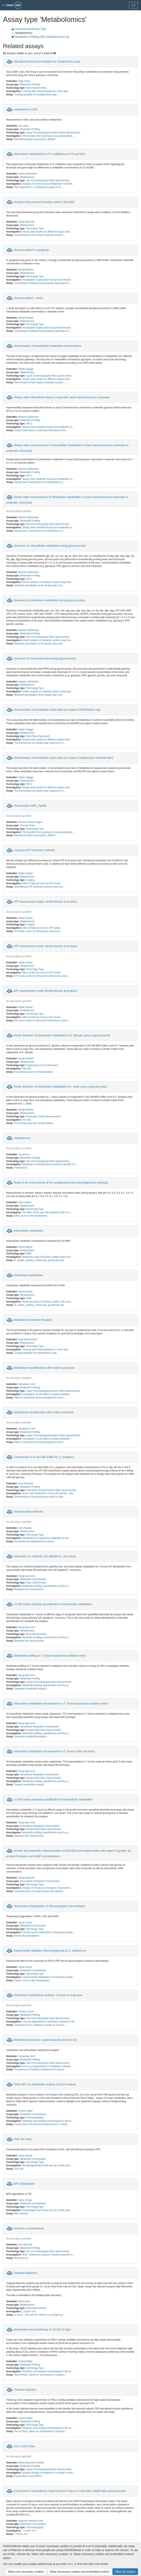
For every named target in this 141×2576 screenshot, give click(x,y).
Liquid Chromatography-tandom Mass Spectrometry (53, 132)
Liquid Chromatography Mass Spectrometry (48, 375)
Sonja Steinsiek (26, 221)
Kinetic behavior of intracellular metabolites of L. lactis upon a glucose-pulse (60, 1086)
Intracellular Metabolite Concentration (39, 1726)
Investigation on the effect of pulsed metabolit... (46, 1394)
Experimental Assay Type (30, 28)
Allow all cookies (125, 2571)
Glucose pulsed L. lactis (28, 297)
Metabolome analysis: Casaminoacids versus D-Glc (45, 2039)
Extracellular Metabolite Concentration (40, 1826)
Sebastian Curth (26, 1384)
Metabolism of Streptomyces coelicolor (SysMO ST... (49, 1164)
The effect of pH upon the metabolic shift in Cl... (46, 1212)
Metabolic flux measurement (29, 1589)
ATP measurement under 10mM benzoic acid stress (45, 901)
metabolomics (22, 1138)
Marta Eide (24, 2301)
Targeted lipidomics (25, 2272)
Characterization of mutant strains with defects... (39, 1891)
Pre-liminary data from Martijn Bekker (33, 1072)
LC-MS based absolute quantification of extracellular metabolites (53, 1799)
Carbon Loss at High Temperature (31, 1980)
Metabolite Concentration (33, 1579)
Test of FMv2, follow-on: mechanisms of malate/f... (40, 2374)
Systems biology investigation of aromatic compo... (48, 2472)
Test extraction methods (28, 1511)
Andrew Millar (25, 2110)
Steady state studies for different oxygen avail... (47, 231)
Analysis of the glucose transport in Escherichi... (47, 1887)
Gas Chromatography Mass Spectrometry (47, 180)
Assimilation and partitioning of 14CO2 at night (41, 2329)
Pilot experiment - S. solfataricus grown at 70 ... (38, 187)
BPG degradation (24, 2183)
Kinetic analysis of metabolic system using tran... (47, 582)
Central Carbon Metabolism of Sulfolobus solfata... (48, 1932)
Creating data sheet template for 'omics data (45, 91)
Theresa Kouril (26, 2011)
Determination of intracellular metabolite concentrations (47, 345)
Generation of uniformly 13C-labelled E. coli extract (45, 1556)
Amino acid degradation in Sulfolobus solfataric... (47, 2066)
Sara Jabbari (25, 1202)
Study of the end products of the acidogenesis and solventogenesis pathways (61, 1182)
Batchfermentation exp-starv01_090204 (34, 139)
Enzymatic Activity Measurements (43, 1116)
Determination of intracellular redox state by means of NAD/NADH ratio (57, 709)
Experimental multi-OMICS (28, 2476)
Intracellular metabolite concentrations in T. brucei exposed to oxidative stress (61, 1703)
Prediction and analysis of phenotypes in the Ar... (47, 2121)
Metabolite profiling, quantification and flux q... (46, 1586)
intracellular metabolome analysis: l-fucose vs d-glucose (48, 1995)
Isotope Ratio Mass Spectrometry (43, 1730)
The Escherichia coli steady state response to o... (39, 743)
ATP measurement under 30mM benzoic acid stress (45, 946)
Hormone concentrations (29, 2228)
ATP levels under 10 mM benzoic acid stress (37, 931)
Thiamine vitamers (25, 2389)
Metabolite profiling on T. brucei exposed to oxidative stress (50, 1655)
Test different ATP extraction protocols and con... (39, 886)
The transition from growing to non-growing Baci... (48, 136)
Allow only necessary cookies (26, 2571)
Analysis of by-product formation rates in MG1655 (43, 202)
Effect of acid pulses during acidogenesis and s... (39, 1397)
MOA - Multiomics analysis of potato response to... (48, 2254)
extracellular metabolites (29, 1230)
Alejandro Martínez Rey (30, 2520)
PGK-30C (19, 2168)
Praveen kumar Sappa (30, 822)
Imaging (30, 880)
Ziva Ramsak (25, 2244)
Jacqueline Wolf (26, 2056)
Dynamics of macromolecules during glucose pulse (45, 658)
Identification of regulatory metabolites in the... (46, 1538)
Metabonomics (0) (58, 36)
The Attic (26, 1068)
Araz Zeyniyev (25, 1483)
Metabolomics (27, 177)
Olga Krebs (24, 81)
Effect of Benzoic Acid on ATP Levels (41, 883)
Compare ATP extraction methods (34, 850)
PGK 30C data (22, 2139)
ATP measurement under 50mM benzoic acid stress (45, 990)
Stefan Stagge (25, 369)
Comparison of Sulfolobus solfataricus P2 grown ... (40, 2069)
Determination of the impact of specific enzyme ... (40, 235)
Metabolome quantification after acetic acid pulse (44, 1412)
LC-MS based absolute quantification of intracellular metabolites (53, 1604)
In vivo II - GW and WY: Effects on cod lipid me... (39, 2314)
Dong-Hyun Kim (26, 1576)
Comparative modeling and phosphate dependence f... (42, 283)
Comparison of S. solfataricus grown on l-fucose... (40, 2025)
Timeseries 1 (21, 1167)
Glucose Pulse (27, 825)
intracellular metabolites (28, 1275)
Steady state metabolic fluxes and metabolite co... (48, 427)
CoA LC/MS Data (24, 2446)
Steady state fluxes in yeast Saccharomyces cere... (40, 430)
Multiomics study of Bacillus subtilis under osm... (47, 1257)
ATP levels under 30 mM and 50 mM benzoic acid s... (42, 976)
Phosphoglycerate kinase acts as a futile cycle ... (47, 2165)
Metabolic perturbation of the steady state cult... (39, 585)
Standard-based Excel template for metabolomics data (47, 61)
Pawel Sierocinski (27, 173)
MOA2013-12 (21, 2258)
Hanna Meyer (25, 1247)
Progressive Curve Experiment (42, 1065)
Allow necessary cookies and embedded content (79, 2571)
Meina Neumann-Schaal (31, 2462)
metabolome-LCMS (26, 109)
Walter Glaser (25, 873)
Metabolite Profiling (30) (30, 36)
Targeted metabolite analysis (29, 1784)
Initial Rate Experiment (38, 736)
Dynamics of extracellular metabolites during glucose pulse (50, 545)
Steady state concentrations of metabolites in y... (39, 482)
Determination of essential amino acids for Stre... (39, 1496)
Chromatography (35, 2117)
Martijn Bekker (25, 269)
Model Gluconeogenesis (26, 1935)
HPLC (29, 423)
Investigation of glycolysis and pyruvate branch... (47, 279)
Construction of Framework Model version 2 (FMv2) (41, 2124)
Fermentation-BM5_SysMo (30, 805)
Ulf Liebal (23, 125)
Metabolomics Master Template (33, 1319)
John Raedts (25, 1528)
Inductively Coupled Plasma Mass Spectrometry (51, 1490)
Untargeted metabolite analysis (30, 1688)
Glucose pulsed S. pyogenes (31, 249)
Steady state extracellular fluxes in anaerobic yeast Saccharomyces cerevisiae (62, 397)
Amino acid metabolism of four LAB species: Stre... (48, 1493)
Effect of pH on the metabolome (30, 1215)
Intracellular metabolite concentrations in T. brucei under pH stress (54, 1751)
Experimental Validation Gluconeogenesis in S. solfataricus (50, 1950)
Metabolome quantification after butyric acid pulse (44, 1367)
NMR (28, 1253)
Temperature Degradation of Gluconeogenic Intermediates (49, 1905)
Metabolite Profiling (30, 84)
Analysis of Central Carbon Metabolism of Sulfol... (48, 183)
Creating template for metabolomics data (35, 94)
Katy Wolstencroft (27, 1339)
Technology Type (35, 228)
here (70, 2564)
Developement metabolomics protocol (33, 1541)
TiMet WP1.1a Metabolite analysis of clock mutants (45, 2084)
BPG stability (21, 2213)
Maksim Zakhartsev (28, 416)
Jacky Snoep (25, 1922)
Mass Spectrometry (36, 87)
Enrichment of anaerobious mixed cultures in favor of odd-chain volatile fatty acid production (70, 2490)
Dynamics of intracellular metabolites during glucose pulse (49, 600)
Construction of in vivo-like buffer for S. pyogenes (44, 1457)
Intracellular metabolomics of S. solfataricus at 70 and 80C (49, 154)
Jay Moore (24, 1154)
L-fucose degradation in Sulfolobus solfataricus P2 (48, 2021)
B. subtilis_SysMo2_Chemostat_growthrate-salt (39, 1260)
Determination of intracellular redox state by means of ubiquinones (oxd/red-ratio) (63, 757)
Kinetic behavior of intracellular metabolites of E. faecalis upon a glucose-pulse (62, 1035)
